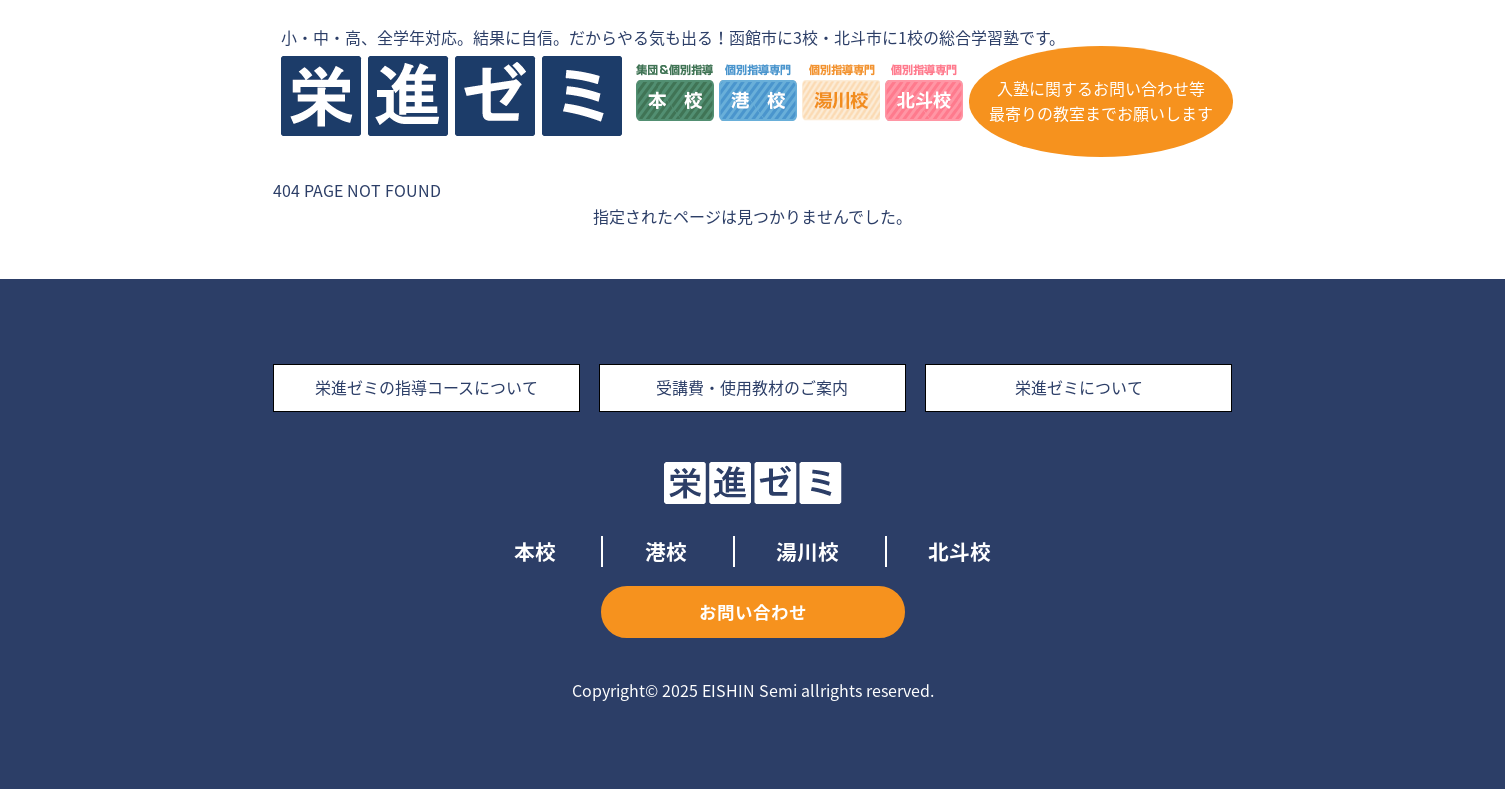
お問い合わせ (753, 612)
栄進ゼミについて (1079, 387)
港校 (666, 551)
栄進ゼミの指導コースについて (426, 387)
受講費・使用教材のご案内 (752, 387)
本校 (535, 551)
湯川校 (807, 551)
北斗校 (959, 551)
